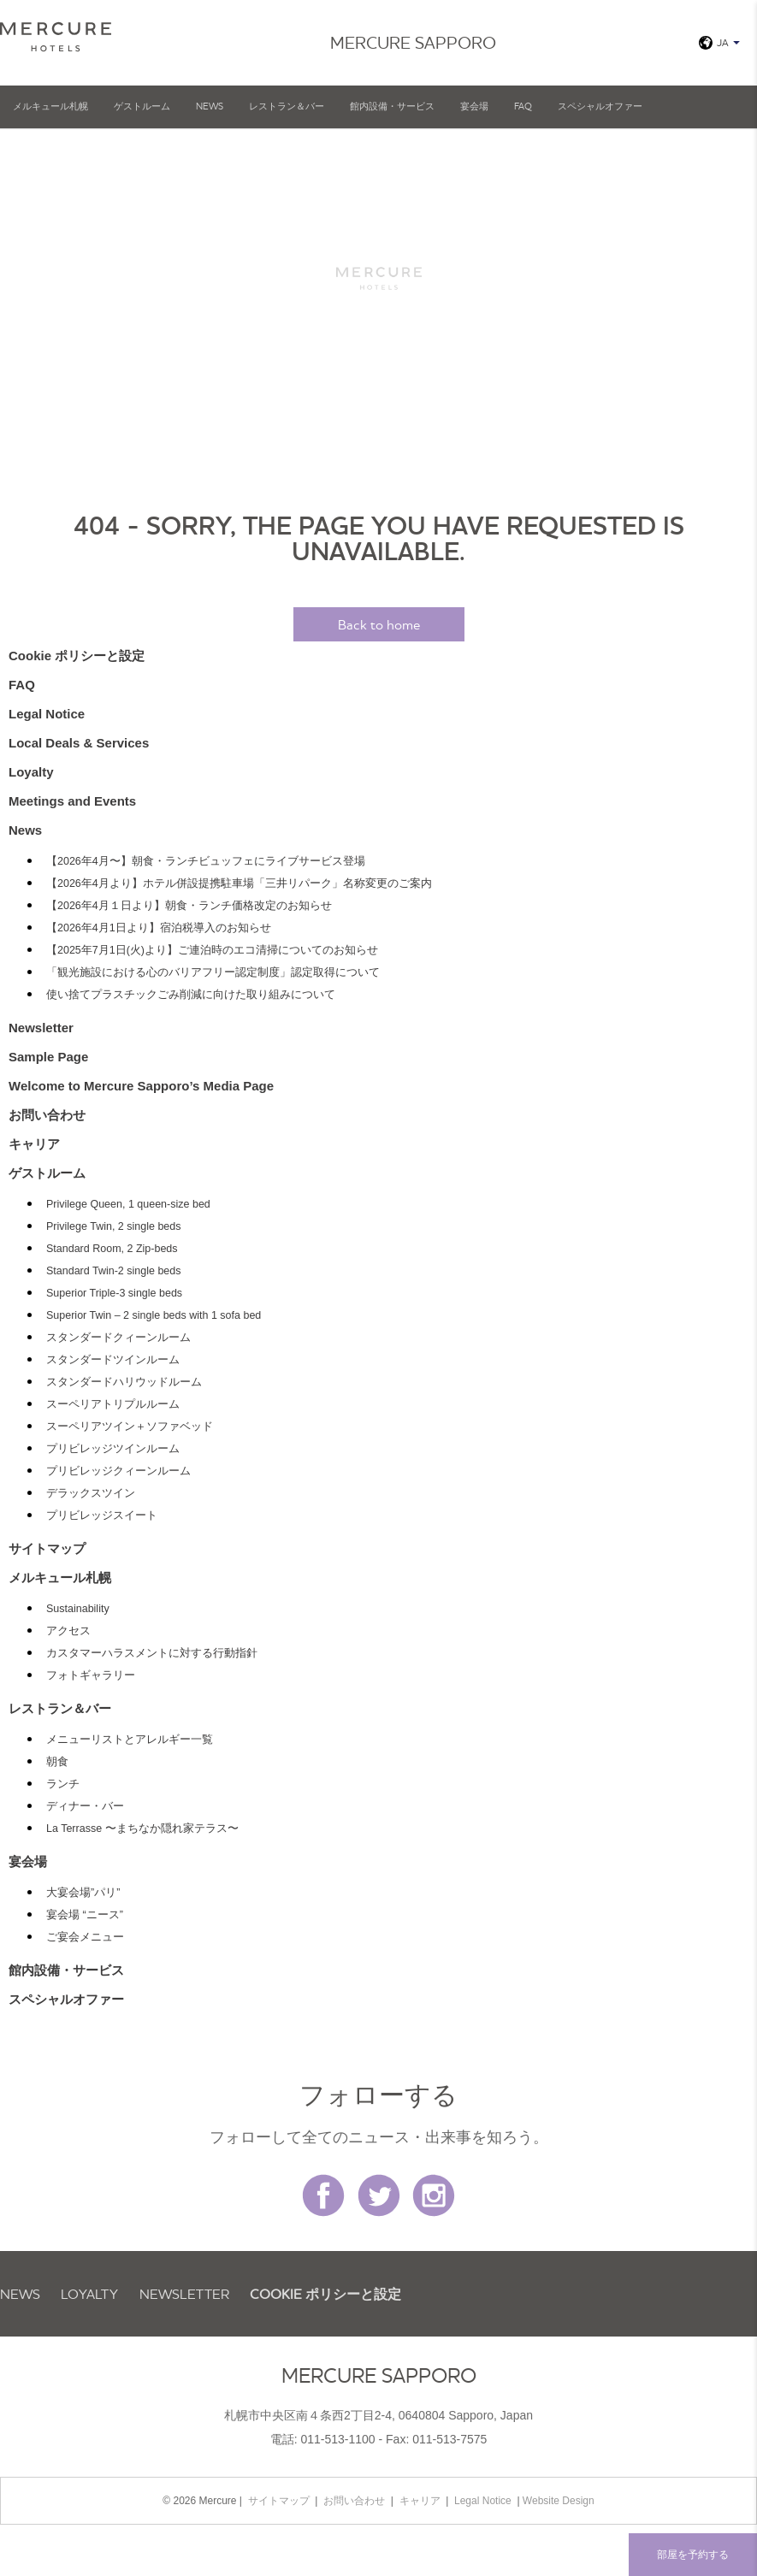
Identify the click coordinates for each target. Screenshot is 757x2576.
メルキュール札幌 (50, 106)
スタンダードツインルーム (113, 1360)
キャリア (34, 1144)
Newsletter (41, 1027)
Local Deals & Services (79, 743)
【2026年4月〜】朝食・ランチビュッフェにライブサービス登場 (205, 861)
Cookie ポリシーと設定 (77, 655)
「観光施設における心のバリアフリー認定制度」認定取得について (213, 972)
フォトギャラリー (90, 1675)
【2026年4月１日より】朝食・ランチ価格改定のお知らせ (189, 906)
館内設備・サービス (392, 106)
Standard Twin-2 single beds (113, 1271)
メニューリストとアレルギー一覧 (129, 1740)
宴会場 (474, 106)
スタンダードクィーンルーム (118, 1338)
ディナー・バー (85, 1806)
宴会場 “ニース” (84, 1915)
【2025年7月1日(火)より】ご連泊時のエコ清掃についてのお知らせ (212, 950)
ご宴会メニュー (85, 1937)
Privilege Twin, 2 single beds (113, 1226)
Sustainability (77, 1609)
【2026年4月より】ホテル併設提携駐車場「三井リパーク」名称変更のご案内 (239, 883)
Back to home (379, 624)
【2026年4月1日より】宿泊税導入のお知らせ (158, 928)
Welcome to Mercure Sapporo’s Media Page (141, 1085)
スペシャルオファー (600, 106)
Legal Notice (47, 713)
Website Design (558, 2501)
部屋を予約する (693, 2554)
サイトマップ (47, 1548)
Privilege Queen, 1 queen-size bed (128, 1204)
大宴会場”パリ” (83, 1893)
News (209, 106)
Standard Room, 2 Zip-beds (112, 1249)
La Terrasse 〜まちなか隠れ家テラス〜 (142, 1829)
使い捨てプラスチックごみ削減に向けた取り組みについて (190, 995)
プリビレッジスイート (101, 1515)
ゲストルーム (142, 106)
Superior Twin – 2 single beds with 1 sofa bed (153, 1315)
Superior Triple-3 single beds (114, 1293)
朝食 (57, 1762)
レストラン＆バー (286, 106)
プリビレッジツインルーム (113, 1449)
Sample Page (48, 1056)
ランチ (63, 1784)
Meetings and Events (72, 801)
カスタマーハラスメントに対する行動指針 (151, 1653)
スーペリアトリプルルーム (113, 1404)
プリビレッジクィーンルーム (118, 1471)
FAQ (523, 106)
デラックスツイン (90, 1493)
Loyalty (31, 772)
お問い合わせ (47, 1115)
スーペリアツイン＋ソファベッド (129, 1427)
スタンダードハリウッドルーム (124, 1382)
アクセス (68, 1631)
